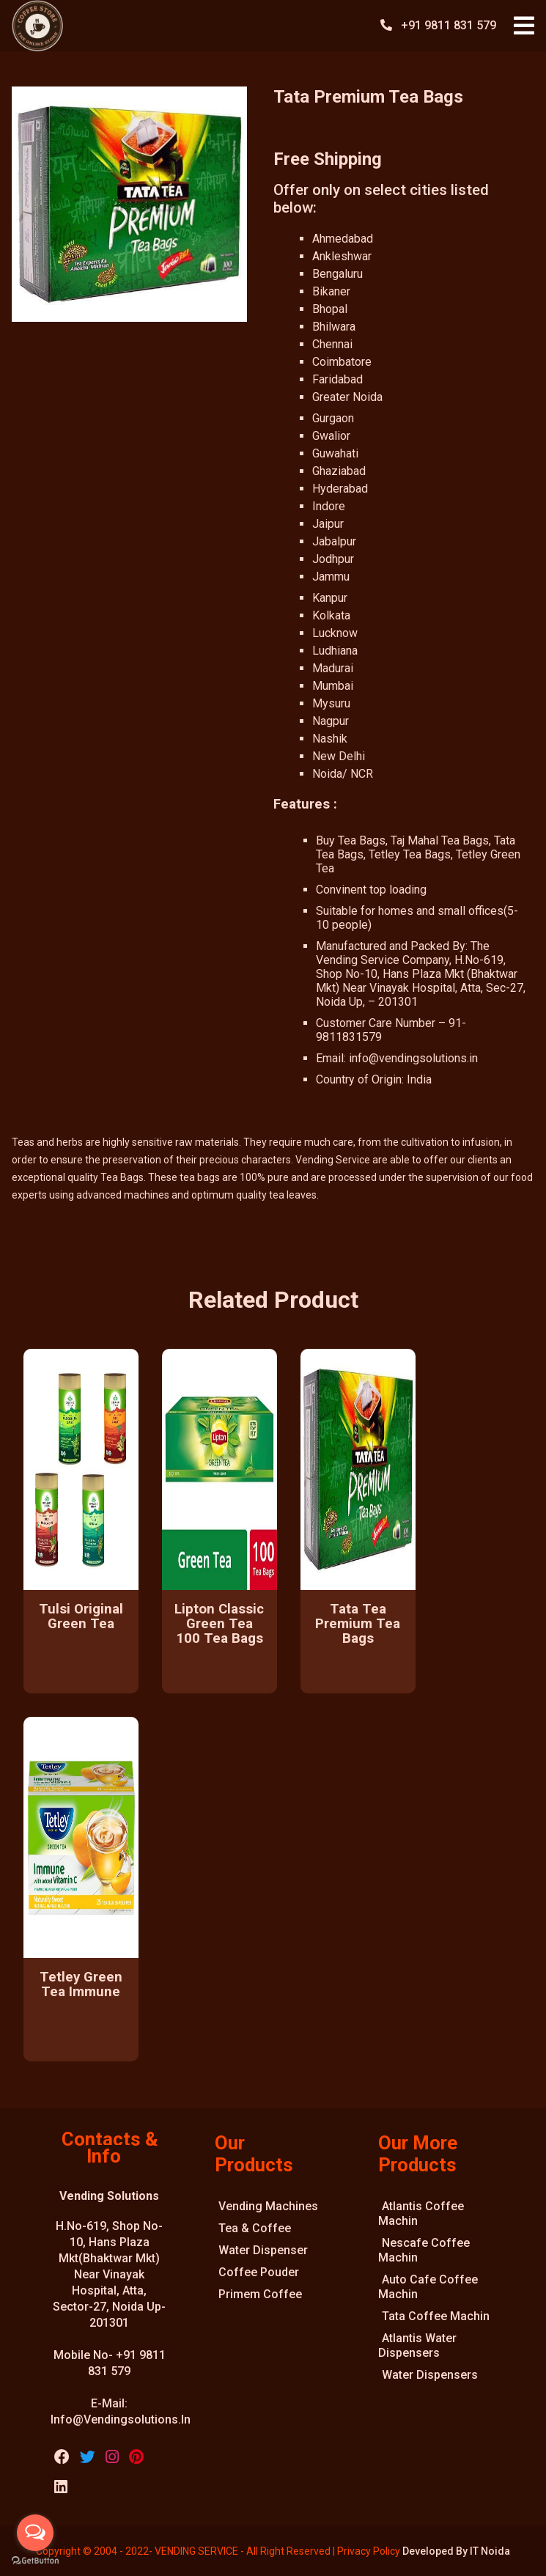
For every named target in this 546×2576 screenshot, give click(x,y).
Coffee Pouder (258, 2272)
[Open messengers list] (35, 2532)
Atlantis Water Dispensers (417, 2345)
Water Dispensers (430, 2375)
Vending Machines (268, 2206)
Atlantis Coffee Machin (421, 2213)
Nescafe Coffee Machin (424, 2250)
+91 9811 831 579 (450, 25)
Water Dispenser (263, 2250)
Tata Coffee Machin (436, 2316)
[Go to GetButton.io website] (35, 2561)
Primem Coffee (260, 2294)
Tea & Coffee (254, 2228)
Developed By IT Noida (456, 2551)
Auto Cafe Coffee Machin (428, 2287)
